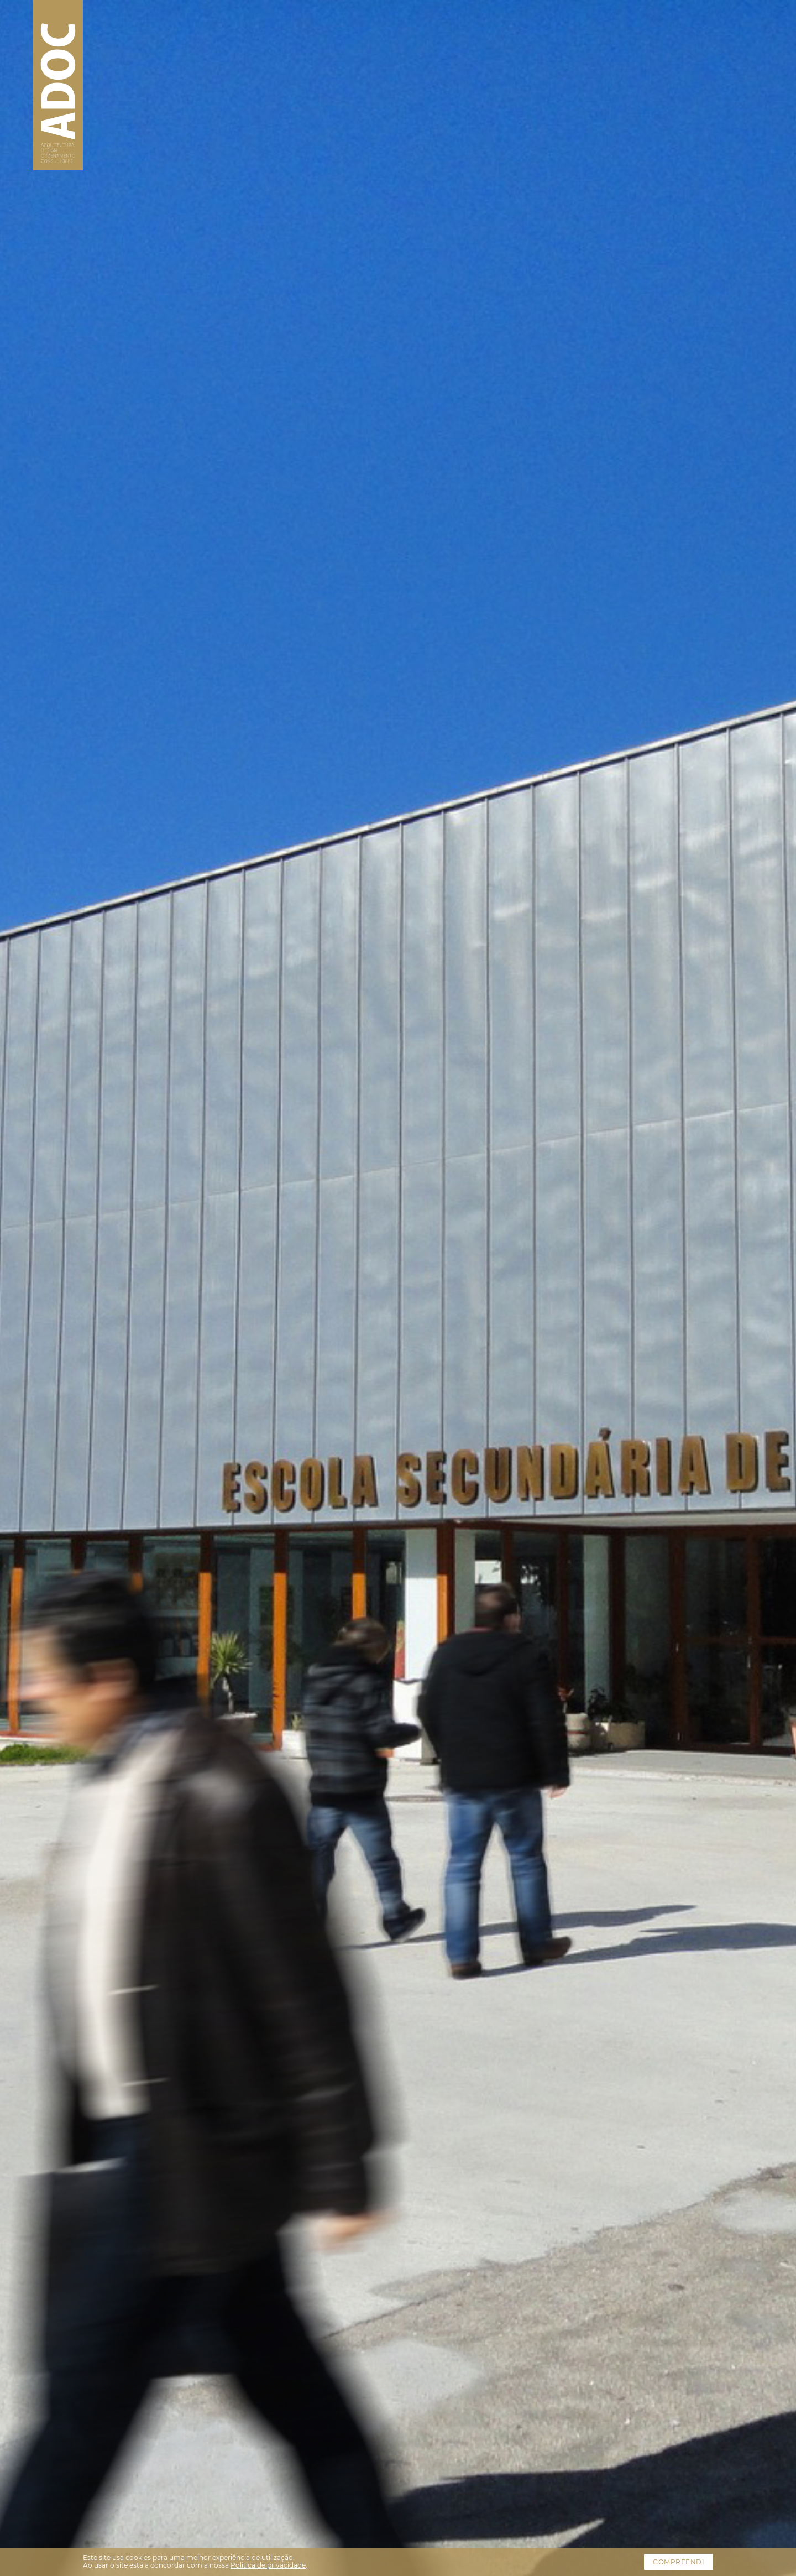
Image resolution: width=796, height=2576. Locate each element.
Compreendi (678, 2562)
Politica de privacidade (268, 2565)
